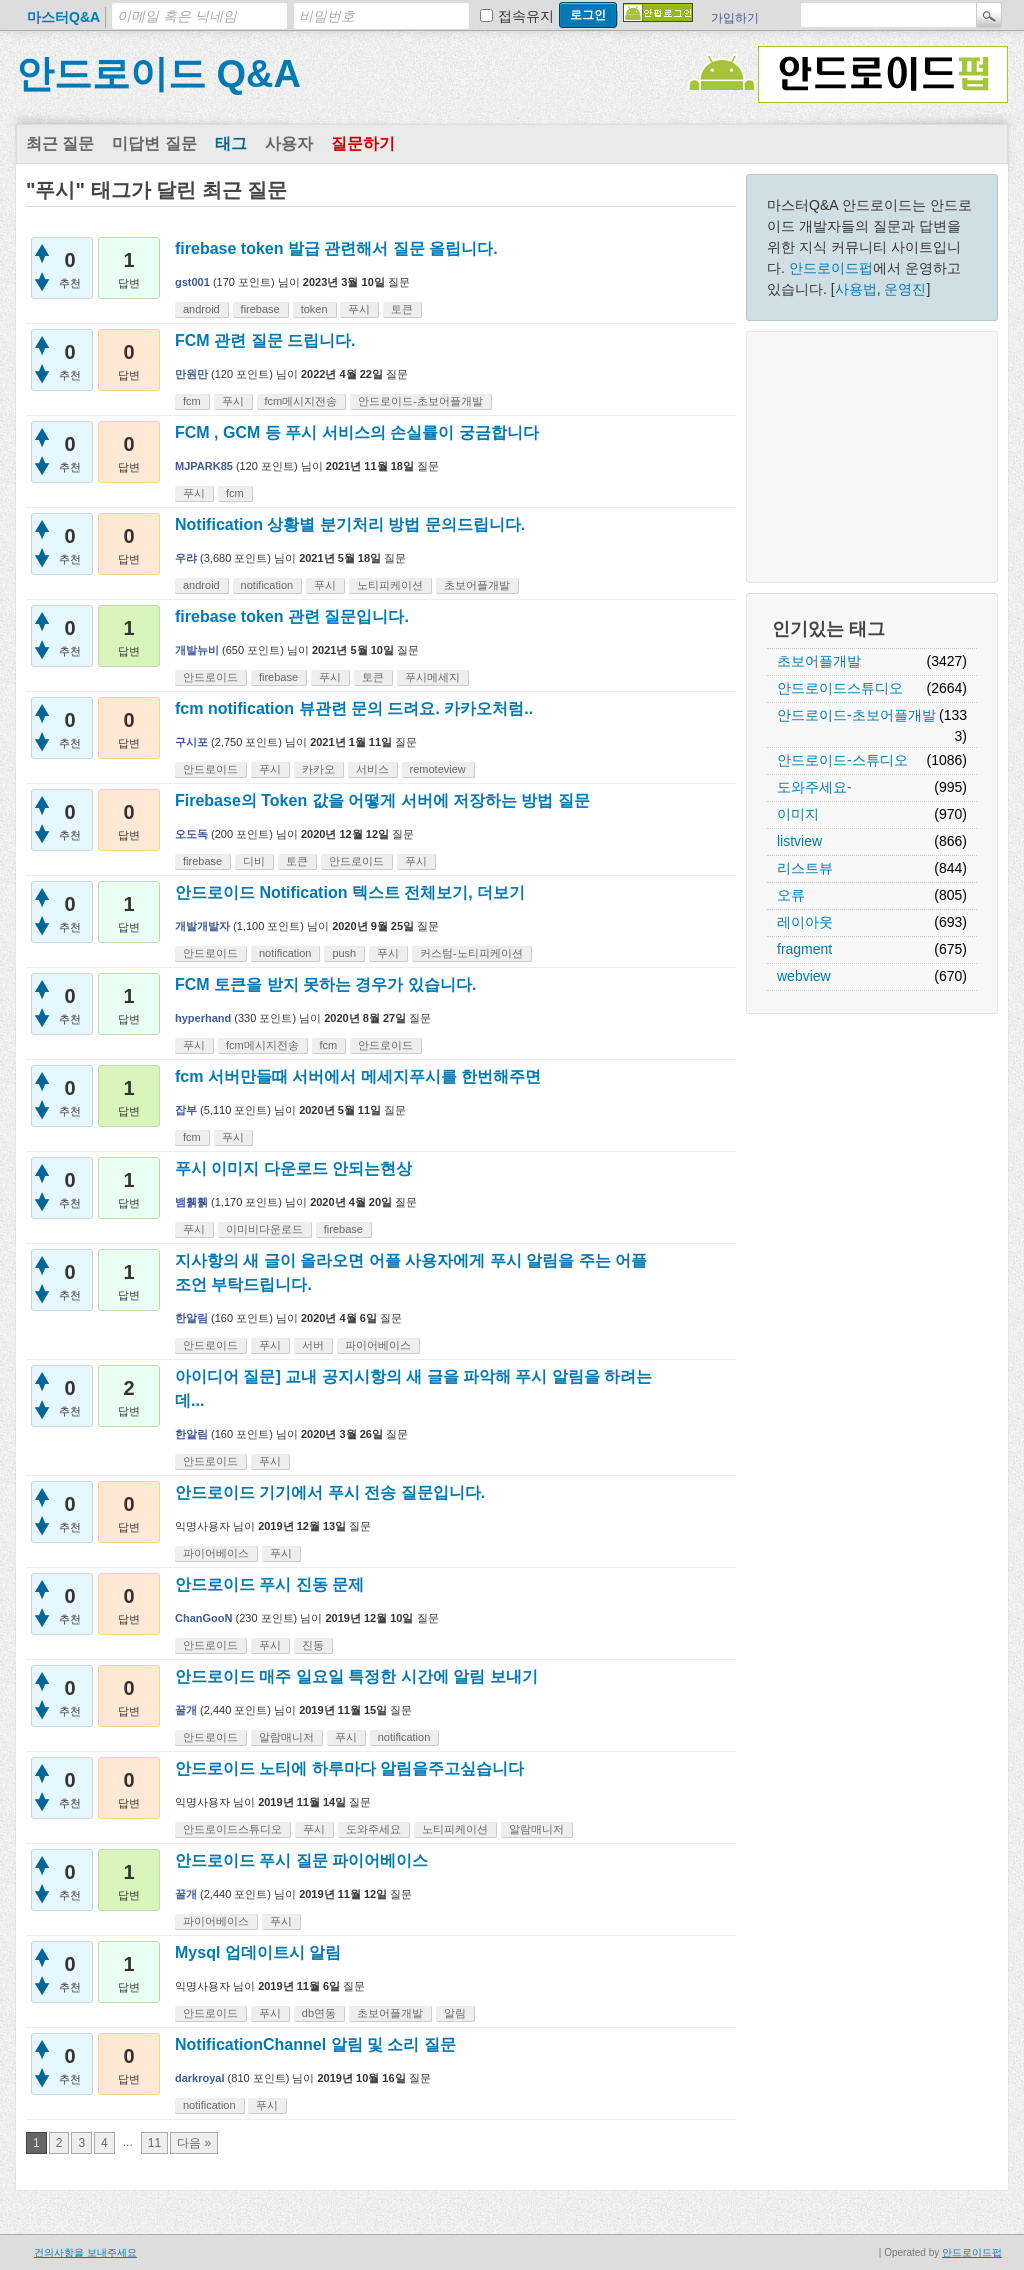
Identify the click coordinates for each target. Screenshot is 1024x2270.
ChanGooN (203, 1618)
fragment (804, 949)
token (314, 309)
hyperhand (203, 1018)
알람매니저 (286, 1737)
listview (799, 841)
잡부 (186, 1110)
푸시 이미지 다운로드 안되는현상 (293, 1168)
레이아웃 (805, 922)
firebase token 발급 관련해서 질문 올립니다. (336, 248)
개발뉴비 (197, 650)
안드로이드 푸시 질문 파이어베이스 (301, 1860)
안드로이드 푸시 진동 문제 (269, 1584)
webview (804, 976)
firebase (260, 309)
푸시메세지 (432, 677)
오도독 (191, 834)
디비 (254, 861)
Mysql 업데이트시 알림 (258, 1952)
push (344, 953)
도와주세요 (373, 1829)
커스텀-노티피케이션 (471, 953)
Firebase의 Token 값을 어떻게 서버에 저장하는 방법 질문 (382, 800)
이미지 (798, 814)
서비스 (372, 769)
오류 (791, 895)
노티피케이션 (390, 585)
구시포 (191, 742)
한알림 (191, 1318)
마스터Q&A (63, 17)
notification (267, 585)
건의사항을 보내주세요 (85, 2252)
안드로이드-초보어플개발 (856, 715)
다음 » (194, 2143)
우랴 (186, 558)
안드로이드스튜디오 (840, 688)
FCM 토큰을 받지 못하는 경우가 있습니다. (325, 984)
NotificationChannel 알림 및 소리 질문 (315, 2044)
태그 (231, 143)
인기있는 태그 (828, 629)
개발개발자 (202, 926)
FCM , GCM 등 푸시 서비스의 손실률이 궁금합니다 (357, 432)
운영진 (905, 289)
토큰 (402, 309)
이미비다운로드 (264, 1229)
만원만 (191, 374)
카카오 (318, 769)
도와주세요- (814, 787)
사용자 (289, 143)
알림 (455, 2013)
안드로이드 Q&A (158, 74)
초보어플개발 (819, 661)
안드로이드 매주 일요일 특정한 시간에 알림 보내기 (356, 1676)
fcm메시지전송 (301, 401)
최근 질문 (60, 143)
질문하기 (363, 143)
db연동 (319, 2013)
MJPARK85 (204, 466)
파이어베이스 (378, 1345)
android (201, 309)
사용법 (856, 289)
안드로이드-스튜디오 (842, 760)
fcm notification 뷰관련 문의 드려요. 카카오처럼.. (354, 708)
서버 (313, 1345)
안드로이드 (210, 677)
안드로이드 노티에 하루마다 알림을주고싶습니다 (349, 1768)
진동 (313, 1645)
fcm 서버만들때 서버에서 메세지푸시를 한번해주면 (358, 1076)
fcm (192, 401)
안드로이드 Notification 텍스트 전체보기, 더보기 (350, 892)
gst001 (192, 282)
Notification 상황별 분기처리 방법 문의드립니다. (350, 524)
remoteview (438, 769)
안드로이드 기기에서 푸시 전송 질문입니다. (330, 1492)
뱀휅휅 (191, 1202)
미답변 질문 (154, 143)
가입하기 (735, 18)
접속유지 (526, 16)
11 (154, 2143)
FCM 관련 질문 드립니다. (265, 340)
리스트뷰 (805, 868)
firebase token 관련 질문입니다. (292, 616)
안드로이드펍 (831, 268)
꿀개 (186, 1710)
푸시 (359, 309)
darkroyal (200, 2078)
